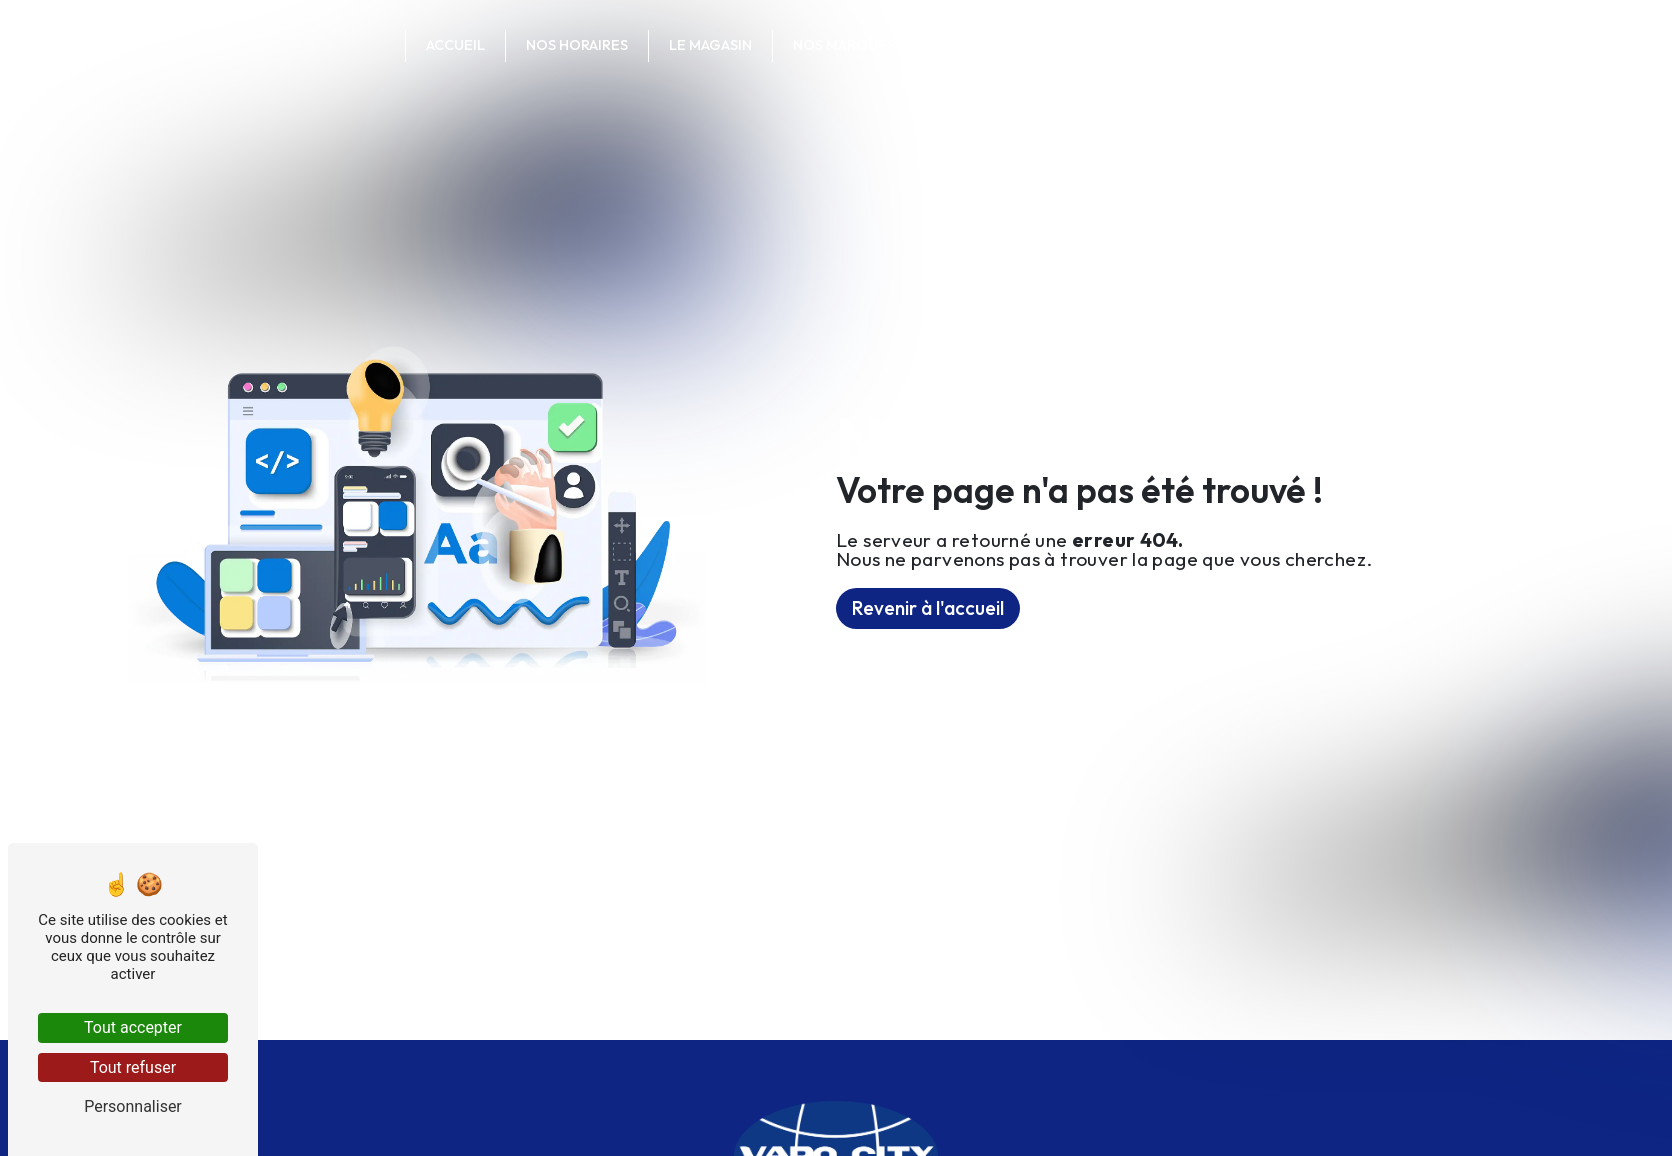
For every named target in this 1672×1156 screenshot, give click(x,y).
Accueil (455, 45)
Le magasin (710, 45)
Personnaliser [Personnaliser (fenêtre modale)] (133, 1106)
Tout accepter (133, 1027)
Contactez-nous (1003, 45)
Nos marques (844, 45)
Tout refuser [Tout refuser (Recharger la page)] (133, 1067)
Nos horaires (577, 45)
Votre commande (1179, 45)
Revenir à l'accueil (928, 608)
